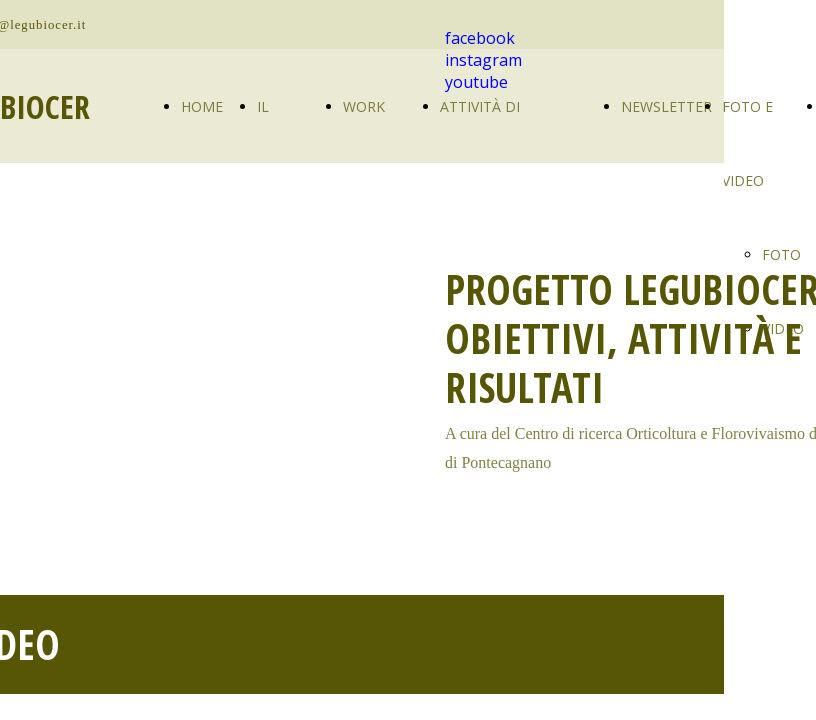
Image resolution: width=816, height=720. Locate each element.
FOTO (781, 254)
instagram (483, 60)
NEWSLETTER (666, 106)
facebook (480, 38)
